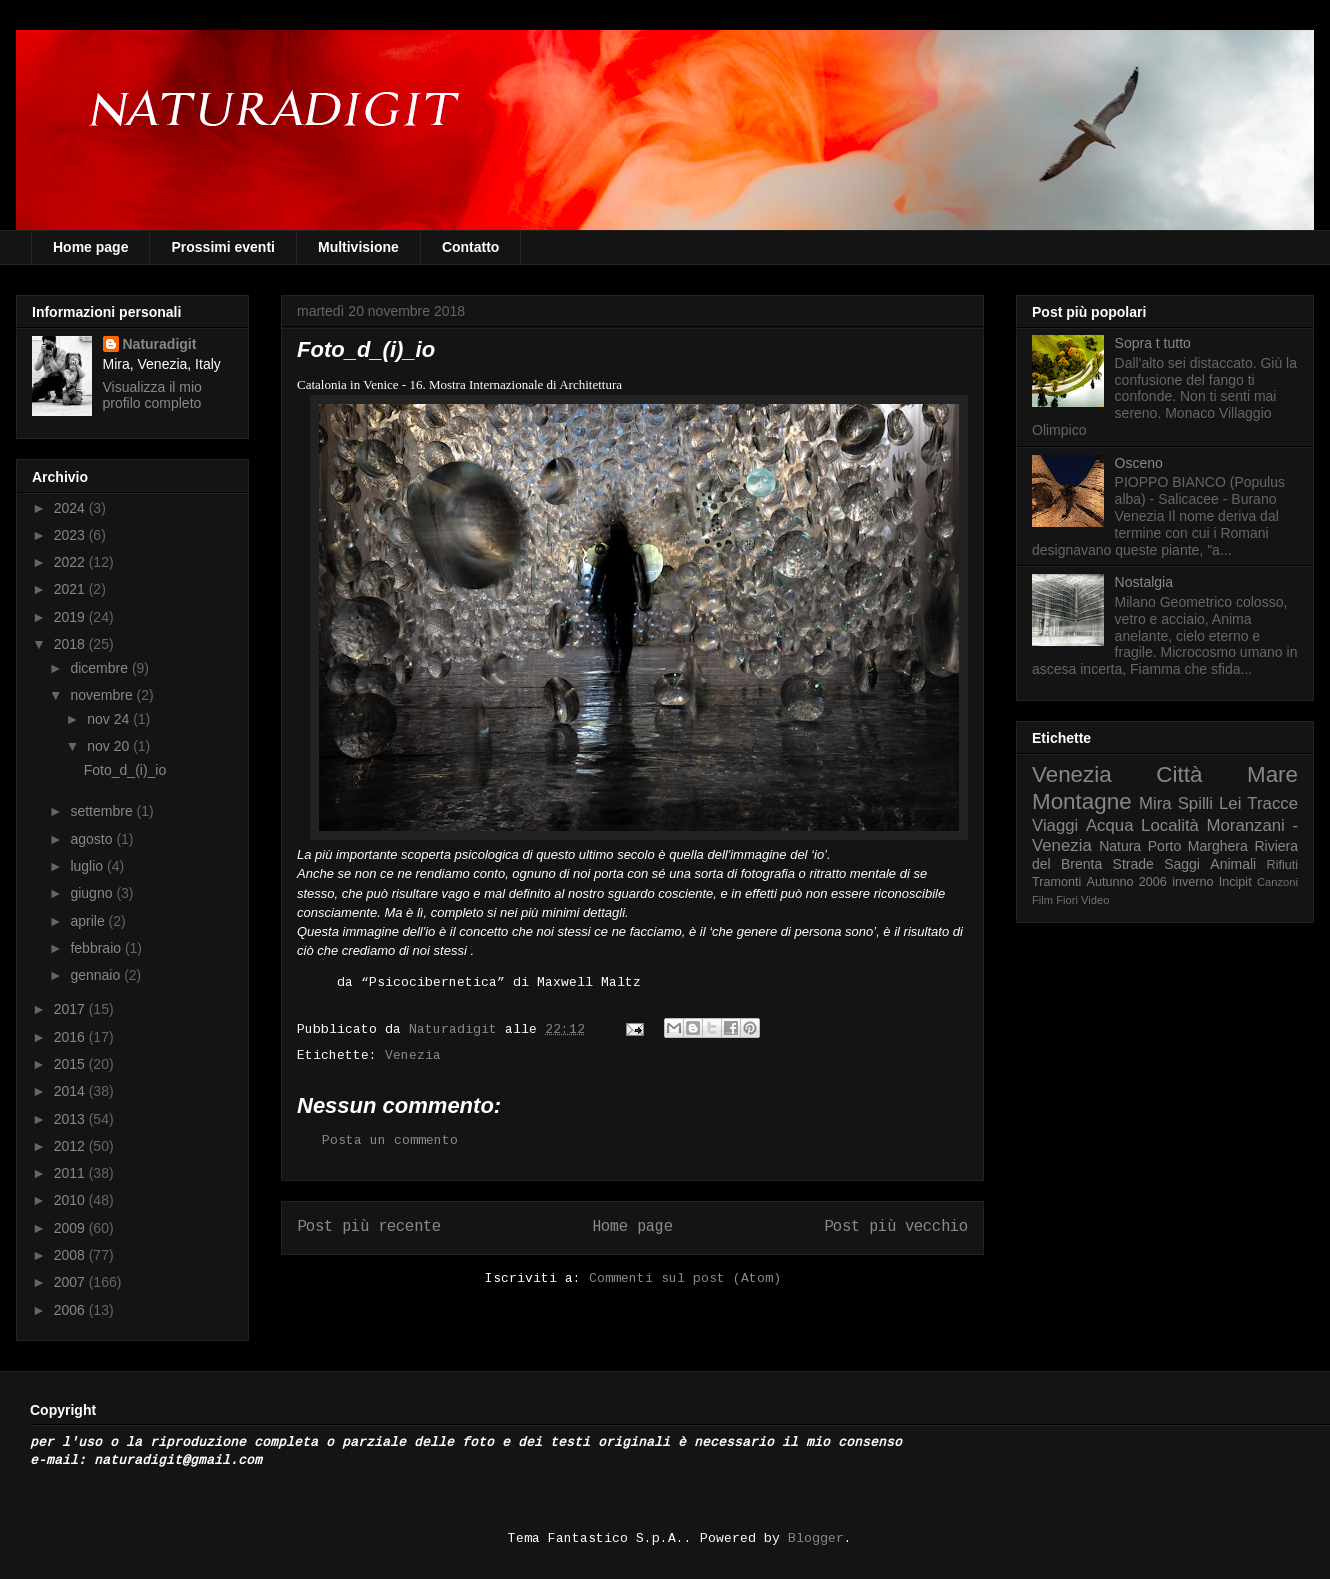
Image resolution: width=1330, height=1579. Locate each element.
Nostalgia (1144, 582)
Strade (1133, 864)
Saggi (1182, 864)
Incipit (1235, 882)
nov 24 (110, 719)
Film (1042, 900)
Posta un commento (390, 1140)
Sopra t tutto (1153, 343)
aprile (89, 921)
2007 (71, 1282)
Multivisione (358, 247)
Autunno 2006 (1127, 882)
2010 (71, 1200)
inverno (1192, 882)
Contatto (471, 247)
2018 (71, 644)
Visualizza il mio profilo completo (152, 395)
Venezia (413, 1055)
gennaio (97, 975)
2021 (71, 589)
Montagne (1082, 801)
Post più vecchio (896, 1227)
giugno (93, 893)
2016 (71, 1037)
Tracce (1272, 803)
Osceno (1139, 463)
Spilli (1195, 803)
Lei (1230, 803)
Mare (1272, 774)
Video (1095, 900)
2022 (71, 562)
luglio (88, 866)
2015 (71, 1064)
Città (1179, 774)
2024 (71, 508)
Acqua (1110, 825)
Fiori (1067, 900)
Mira (1155, 803)
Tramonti (1056, 882)
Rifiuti (1283, 865)
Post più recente (369, 1227)
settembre (103, 811)
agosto (93, 839)
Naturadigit (457, 1029)
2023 (71, 535)
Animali (1233, 864)
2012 (71, 1146)
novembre (103, 695)
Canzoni (1277, 882)
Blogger (816, 1538)
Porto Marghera (1198, 846)
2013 (71, 1119)
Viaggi (1055, 825)
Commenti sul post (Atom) (685, 1278)
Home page (90, 247)
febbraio (97, 948)
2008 (71, 1255)
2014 (71, 1091)
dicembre (100, 668)
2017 (71, 1009)
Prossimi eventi (223, 247)
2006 (71, 1310)
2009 (71, 1228)
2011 (71, 1173)
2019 (71, 617)
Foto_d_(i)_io (125, 770)
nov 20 (110, 746)
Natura (1120, 846)
